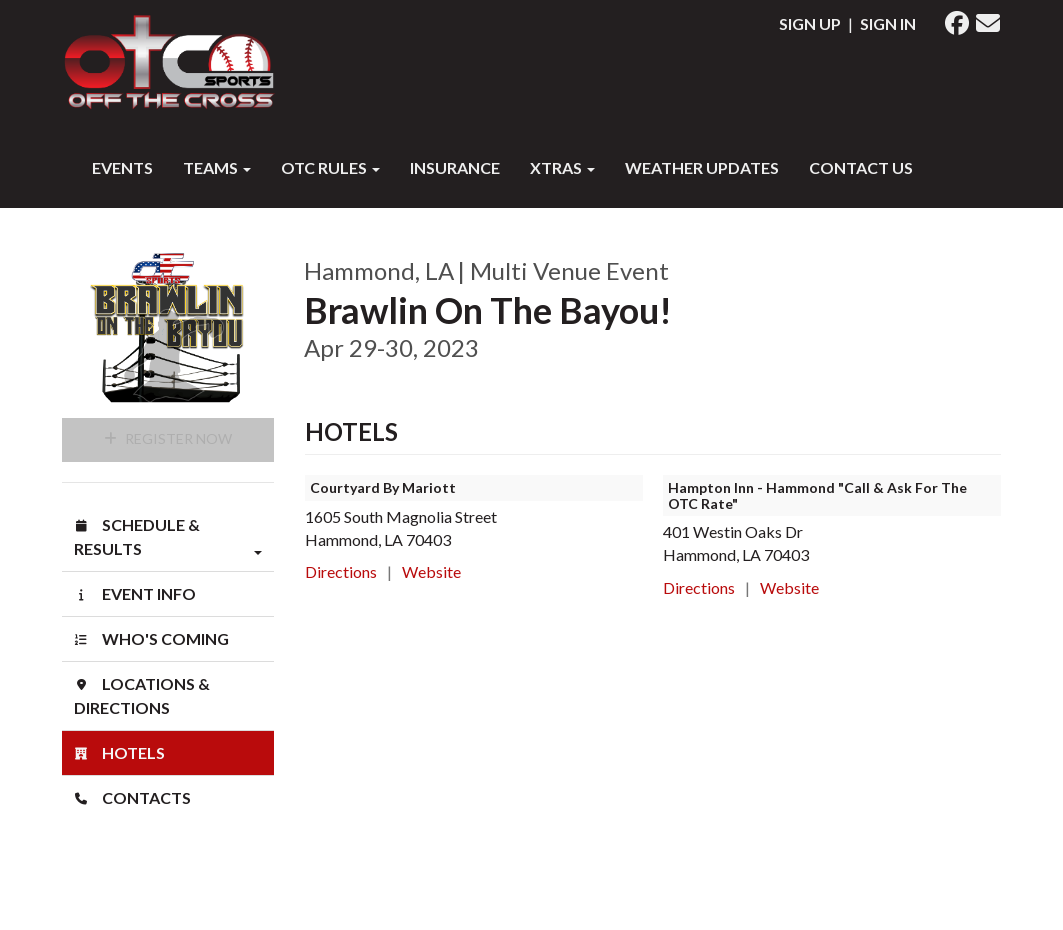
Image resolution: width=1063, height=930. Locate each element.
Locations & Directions (142, 695)
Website (431, 571)
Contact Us (861, 167)
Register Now (168, 438)
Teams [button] (217, 167)
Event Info (135, 593)
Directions (341, 571)
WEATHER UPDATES (702, 167)
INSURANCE (455, 167)
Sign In (888, 23)
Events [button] (122, 167)
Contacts (132, 797)
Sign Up (810, 23)
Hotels (119, 752)
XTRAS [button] (562, 167)
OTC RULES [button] (330, 167)
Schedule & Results (168, 538)
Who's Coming (151, 638)
